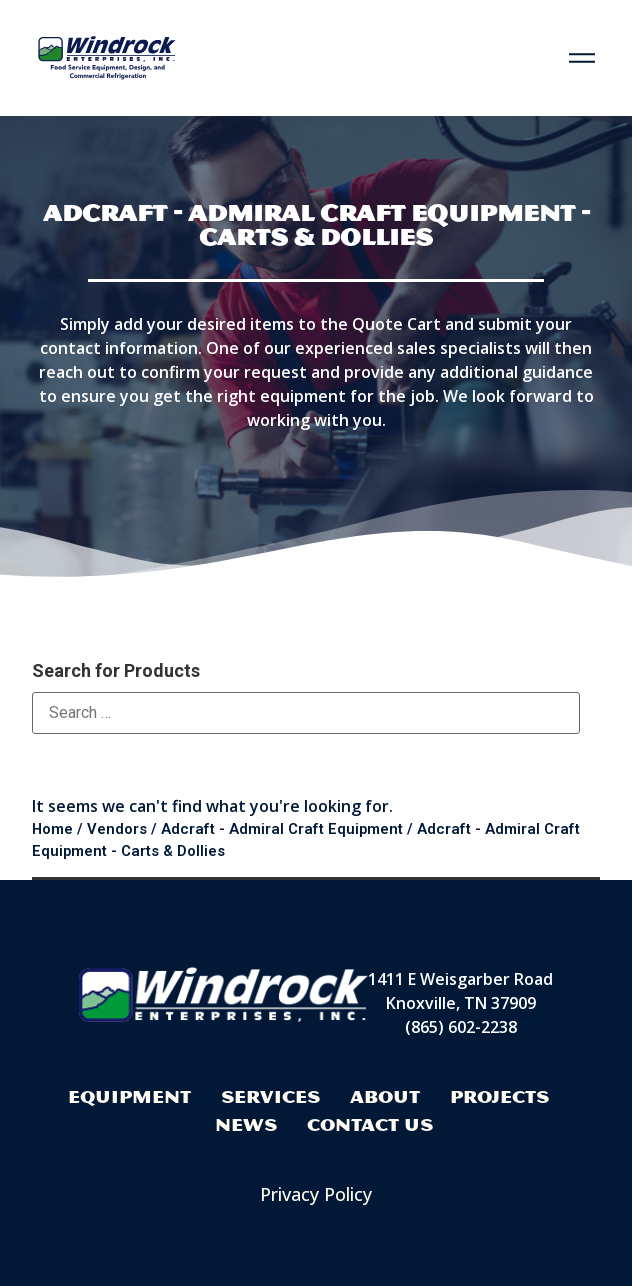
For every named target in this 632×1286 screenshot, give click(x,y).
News (246, 1124)
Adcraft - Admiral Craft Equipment (282, 829)
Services (270, 1096)
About (385, 1096)
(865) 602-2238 (461, 1027)
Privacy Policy (316, 1194)
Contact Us (370, 1124)
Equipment (129, 1096)
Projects (499, 1096)
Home (52, 829)
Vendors (117, 829)
